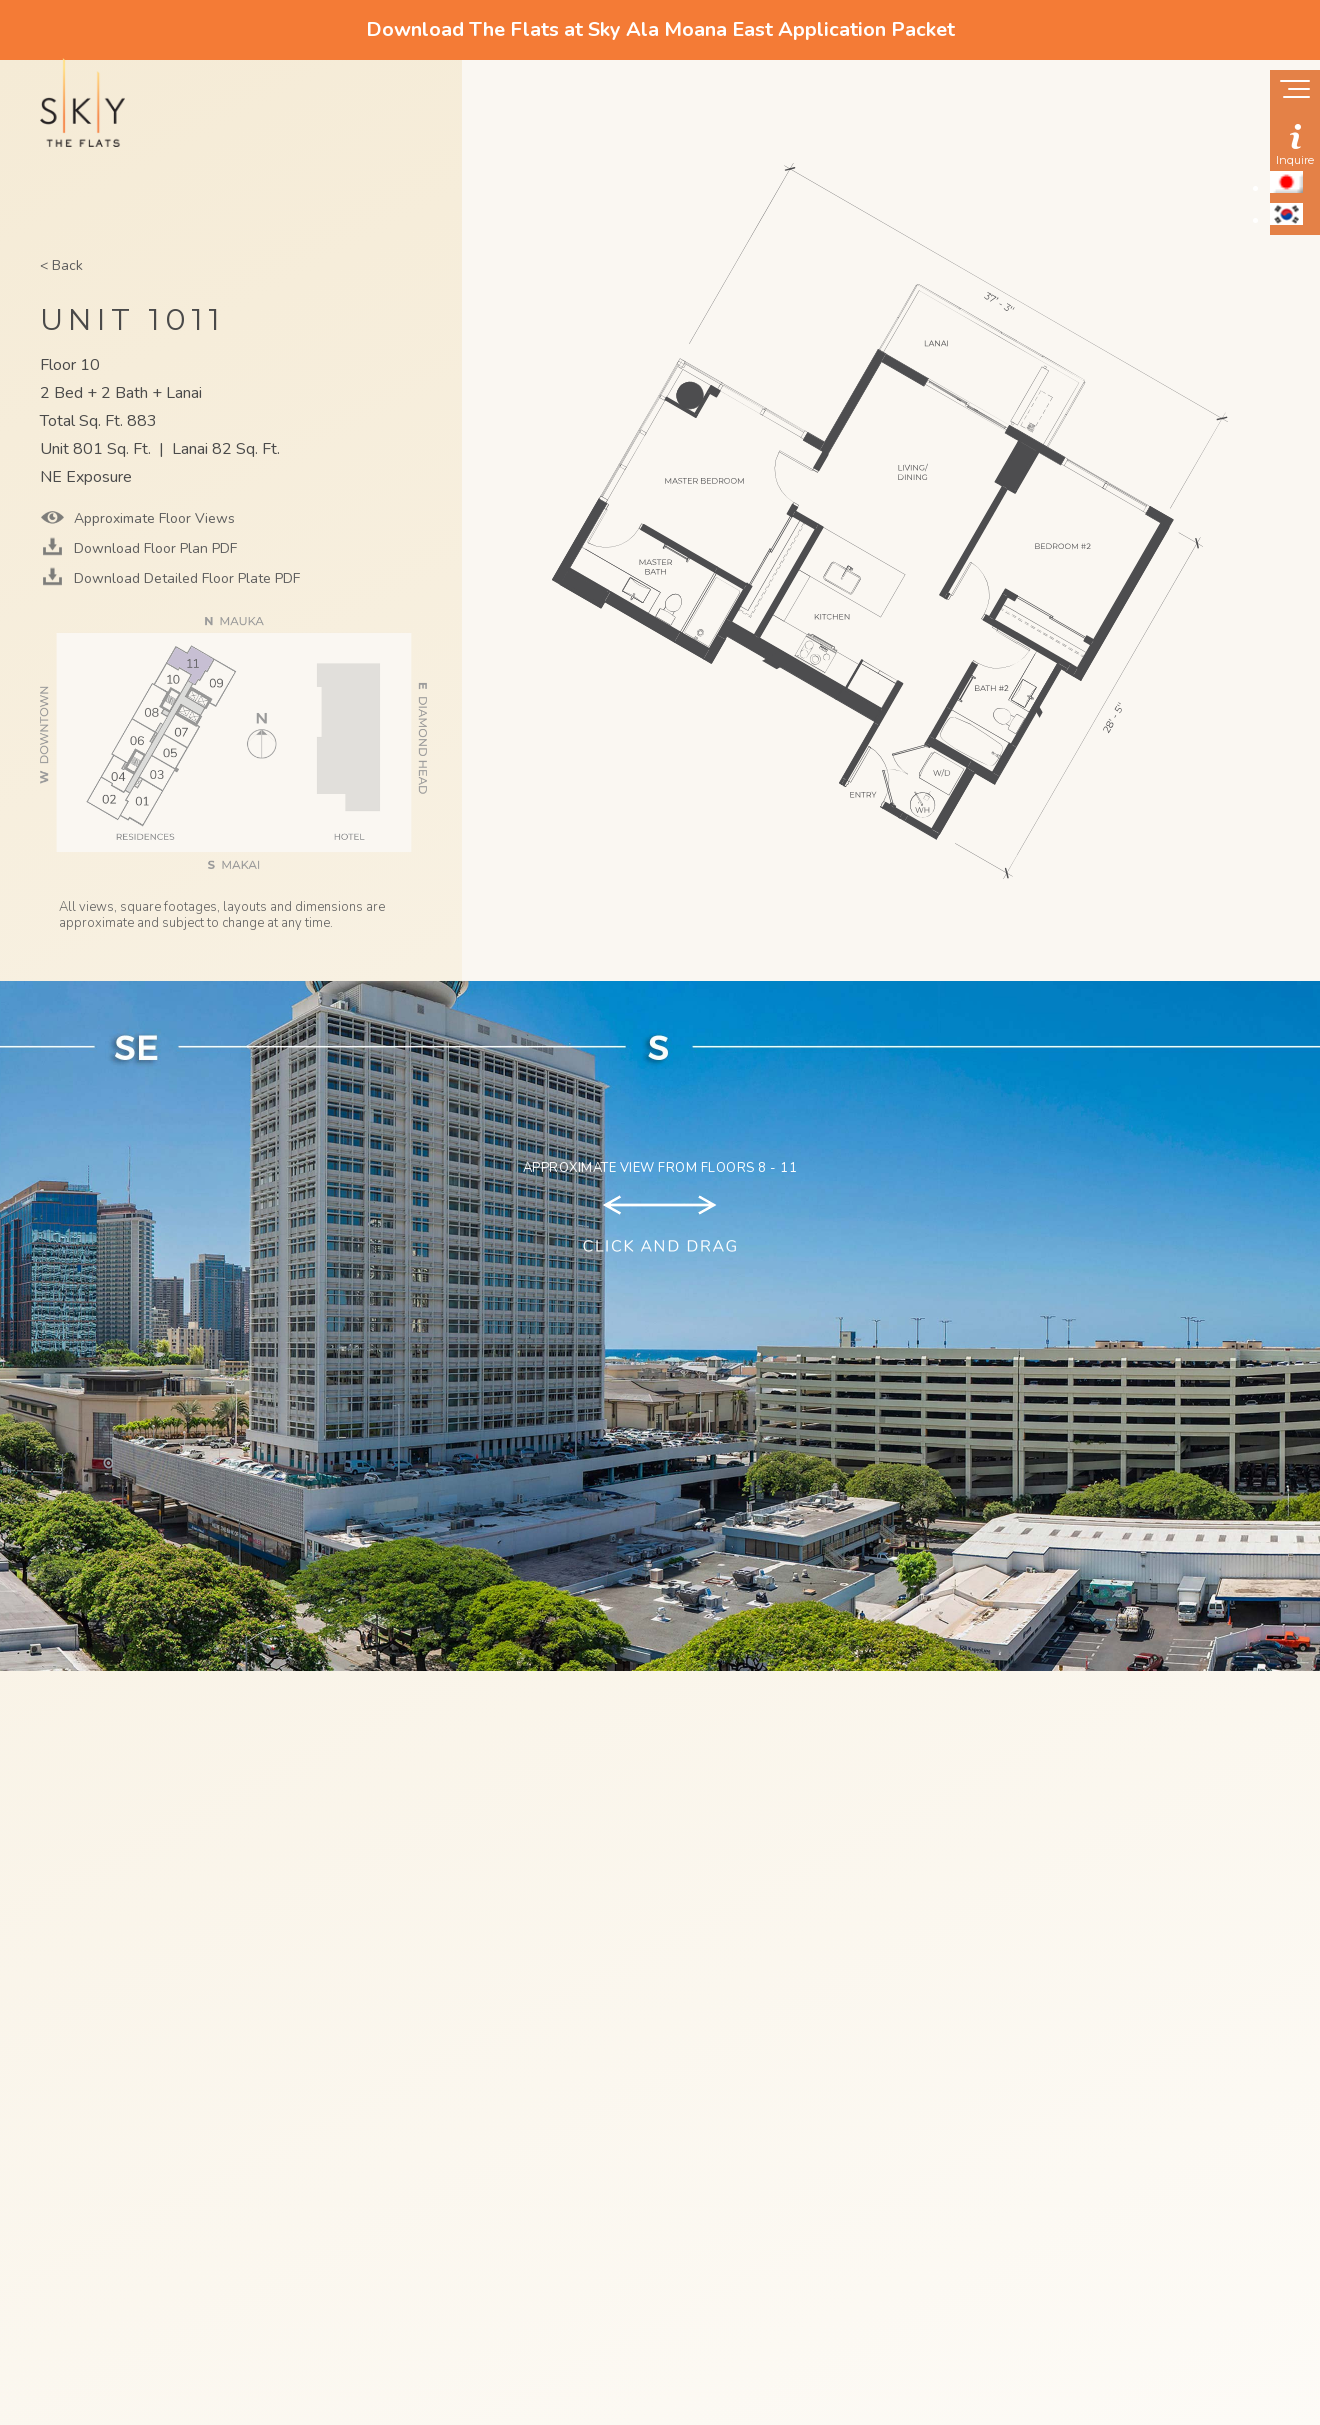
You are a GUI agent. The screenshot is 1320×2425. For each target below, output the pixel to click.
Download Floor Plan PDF (153, 548)
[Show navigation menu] (1295, 91)
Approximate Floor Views (152, 518)
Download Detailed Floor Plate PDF (185, 578)
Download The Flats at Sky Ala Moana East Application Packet (660, 29)
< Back (61, 265)
